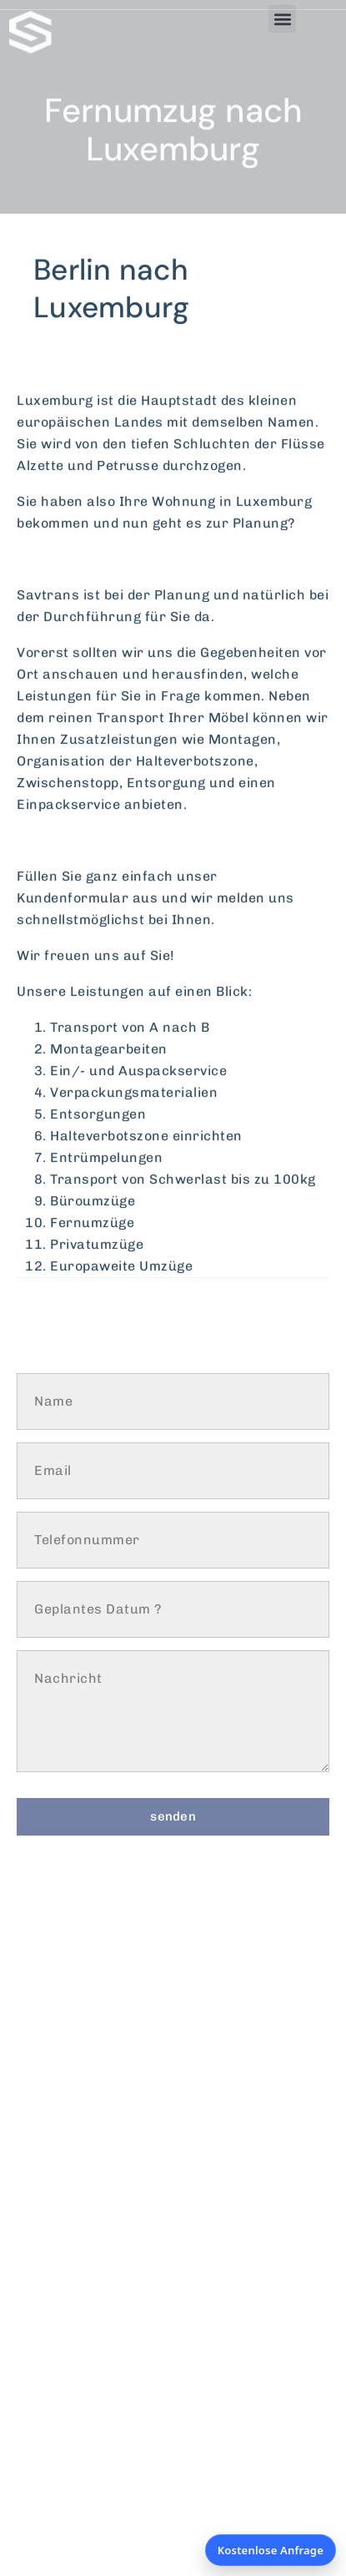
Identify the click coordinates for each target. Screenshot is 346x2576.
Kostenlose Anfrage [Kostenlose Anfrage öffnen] (270, 2550)
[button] (282, 19)
